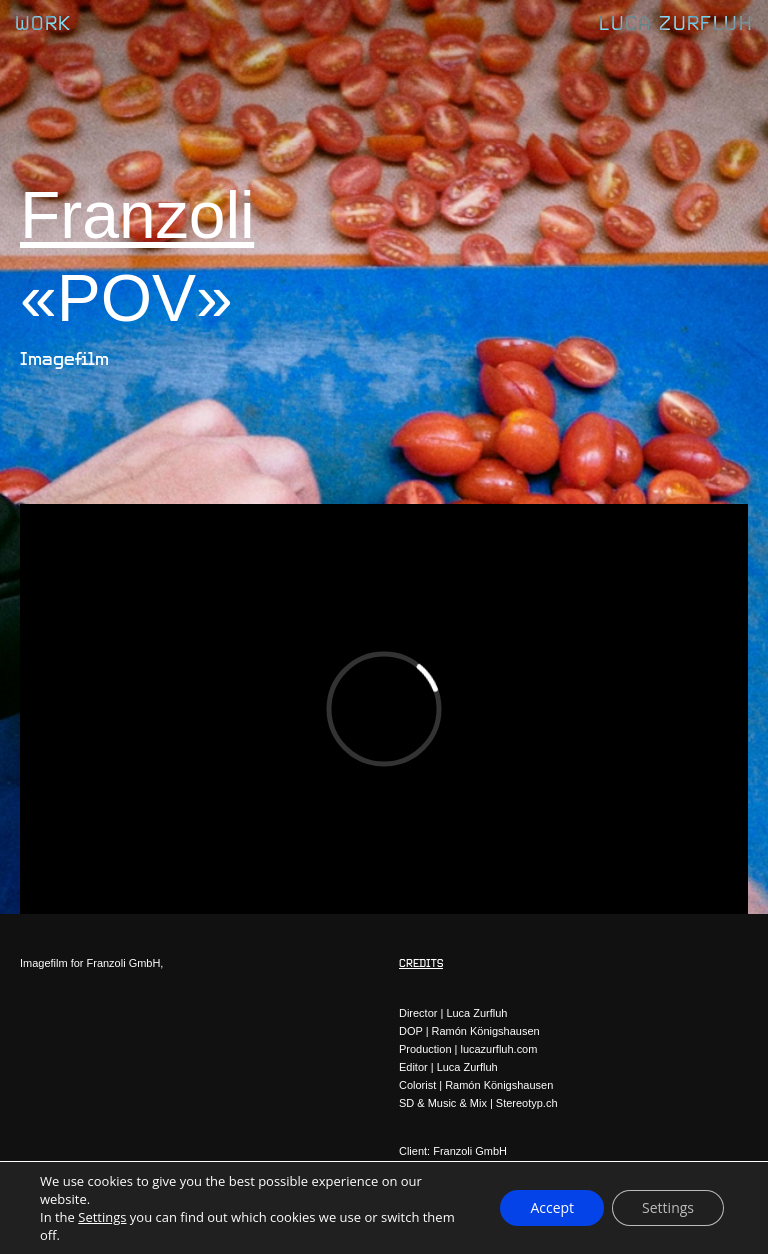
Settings (102, 1217)
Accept (552, 1207)
